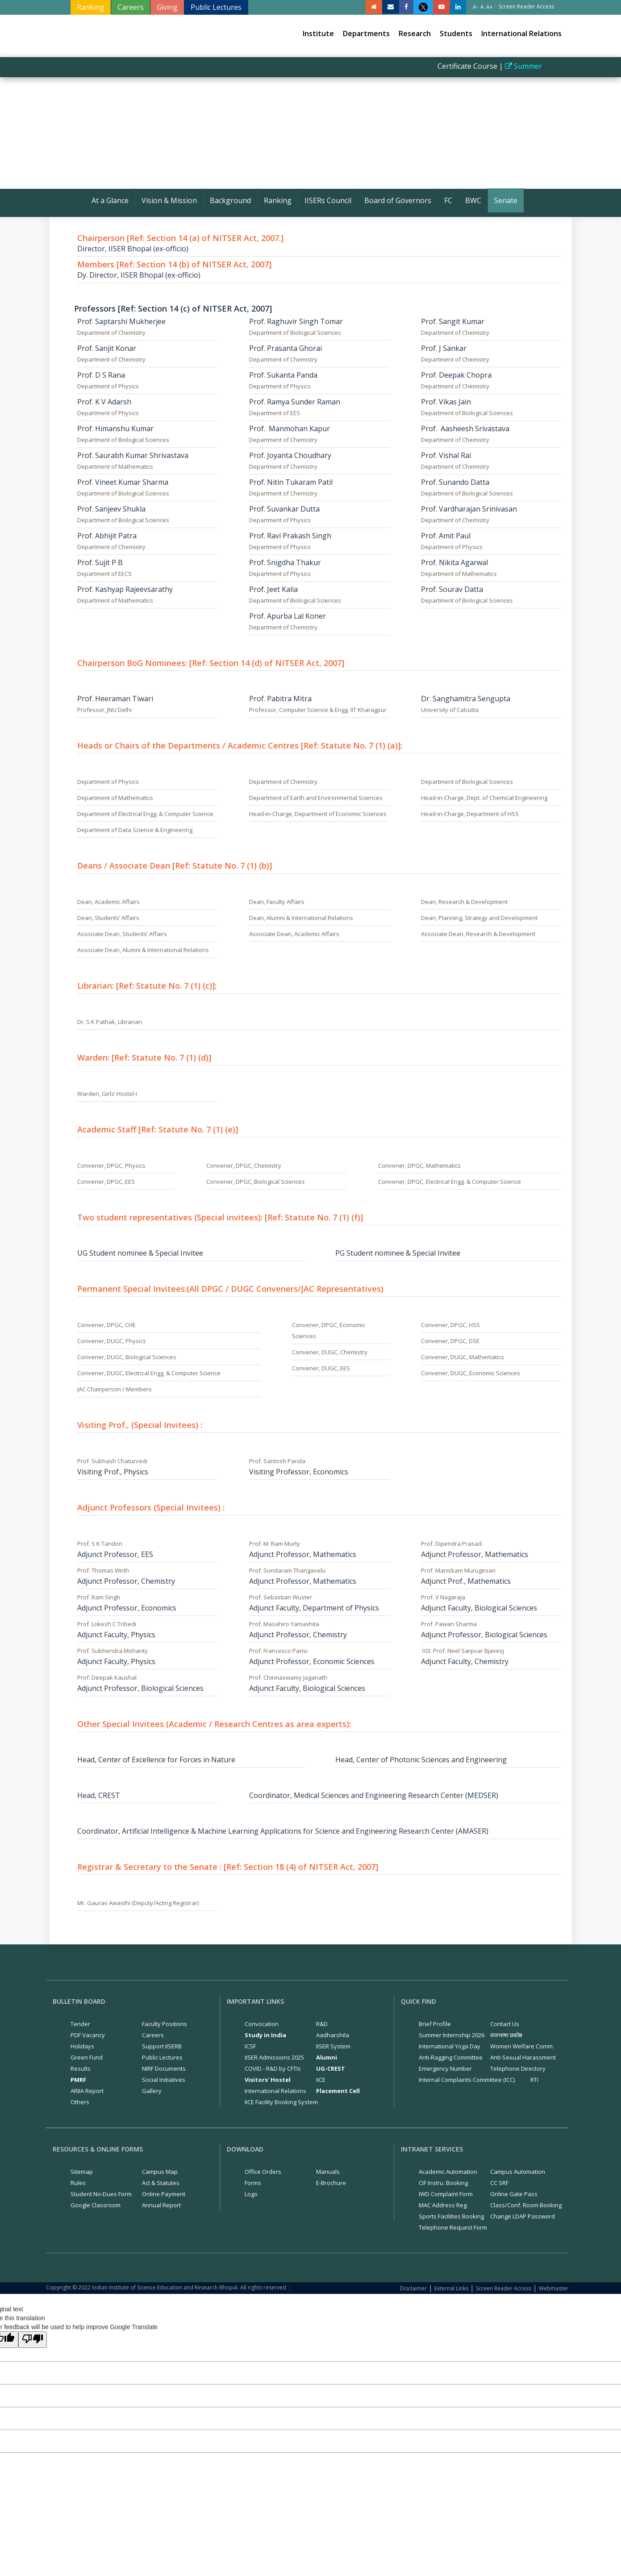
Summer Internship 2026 (451, 2035)
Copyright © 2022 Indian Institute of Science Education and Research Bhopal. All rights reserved (166, 2287)
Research (415, 33)
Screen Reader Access (503, 2288)
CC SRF (499, 2183)
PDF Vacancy (88, 2035)
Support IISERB (162, 2046)
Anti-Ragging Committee (451, 2057)
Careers (130, 7)
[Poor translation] (32, 2339)
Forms (253, 2183)
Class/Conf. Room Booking (526, 2205)
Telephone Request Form (453, 2227)
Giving (167, 7)
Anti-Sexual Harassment (523, 2057)
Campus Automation (517, 2172)
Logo (251, 2194)
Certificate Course (478, 66)
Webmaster (553, 2288)
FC (448, 200)
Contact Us (504, 2024)
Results (81, 2068)
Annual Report (161, 2205)
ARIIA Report (87, 2091)
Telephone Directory (518, 2068)
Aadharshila (332, 2035)
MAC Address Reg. (443, 2205)
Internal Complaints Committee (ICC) (467, 2080)
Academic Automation (448, 2172)
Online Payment (163, 2194)
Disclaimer (413, 2288)
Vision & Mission (169, 200)
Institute (318, 33)
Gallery (152, 2091)
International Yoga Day (449, 2046)
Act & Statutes (160, 2183)
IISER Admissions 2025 (274, 2057)
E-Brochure (331, 2183)
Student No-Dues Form (101, 2194)
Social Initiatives (163, 2080)
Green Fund (87, 2057)
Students (456, 33)
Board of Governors (397, 200)
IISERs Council (327, 200)
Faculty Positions (164, 2024)
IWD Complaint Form (446, 2194)
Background (230, 200)
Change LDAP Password (522, 2216)
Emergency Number (445, 2068)
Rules (78, 2183)
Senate (505, 200)
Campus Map (160, 2172)
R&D (322, 2024)
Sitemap (82, 2172)
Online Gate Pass (514, 2194)
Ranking (90, 7)
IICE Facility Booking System (281, 2102)
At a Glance (110, 200)
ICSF (250, 2046)
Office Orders (263, 2172)
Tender (80, 2024)
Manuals (328, 2172)
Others (80, 2102)
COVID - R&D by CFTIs (273, 2068)
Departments (366, 33)
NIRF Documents (164, 2068)
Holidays (82, 2046)
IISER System (333, 2046)
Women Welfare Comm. (522, 2046)
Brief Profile (435, 2024)
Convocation (262, 2024)
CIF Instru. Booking (443, 2183)
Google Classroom (96, 2205)
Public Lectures (216, 7)
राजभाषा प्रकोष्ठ (506, 2035)
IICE (320, 2080)
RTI (534, 2080)
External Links (451, 2288)
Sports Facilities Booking (451, 2216)
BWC (473, 200)
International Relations (521, 33)
